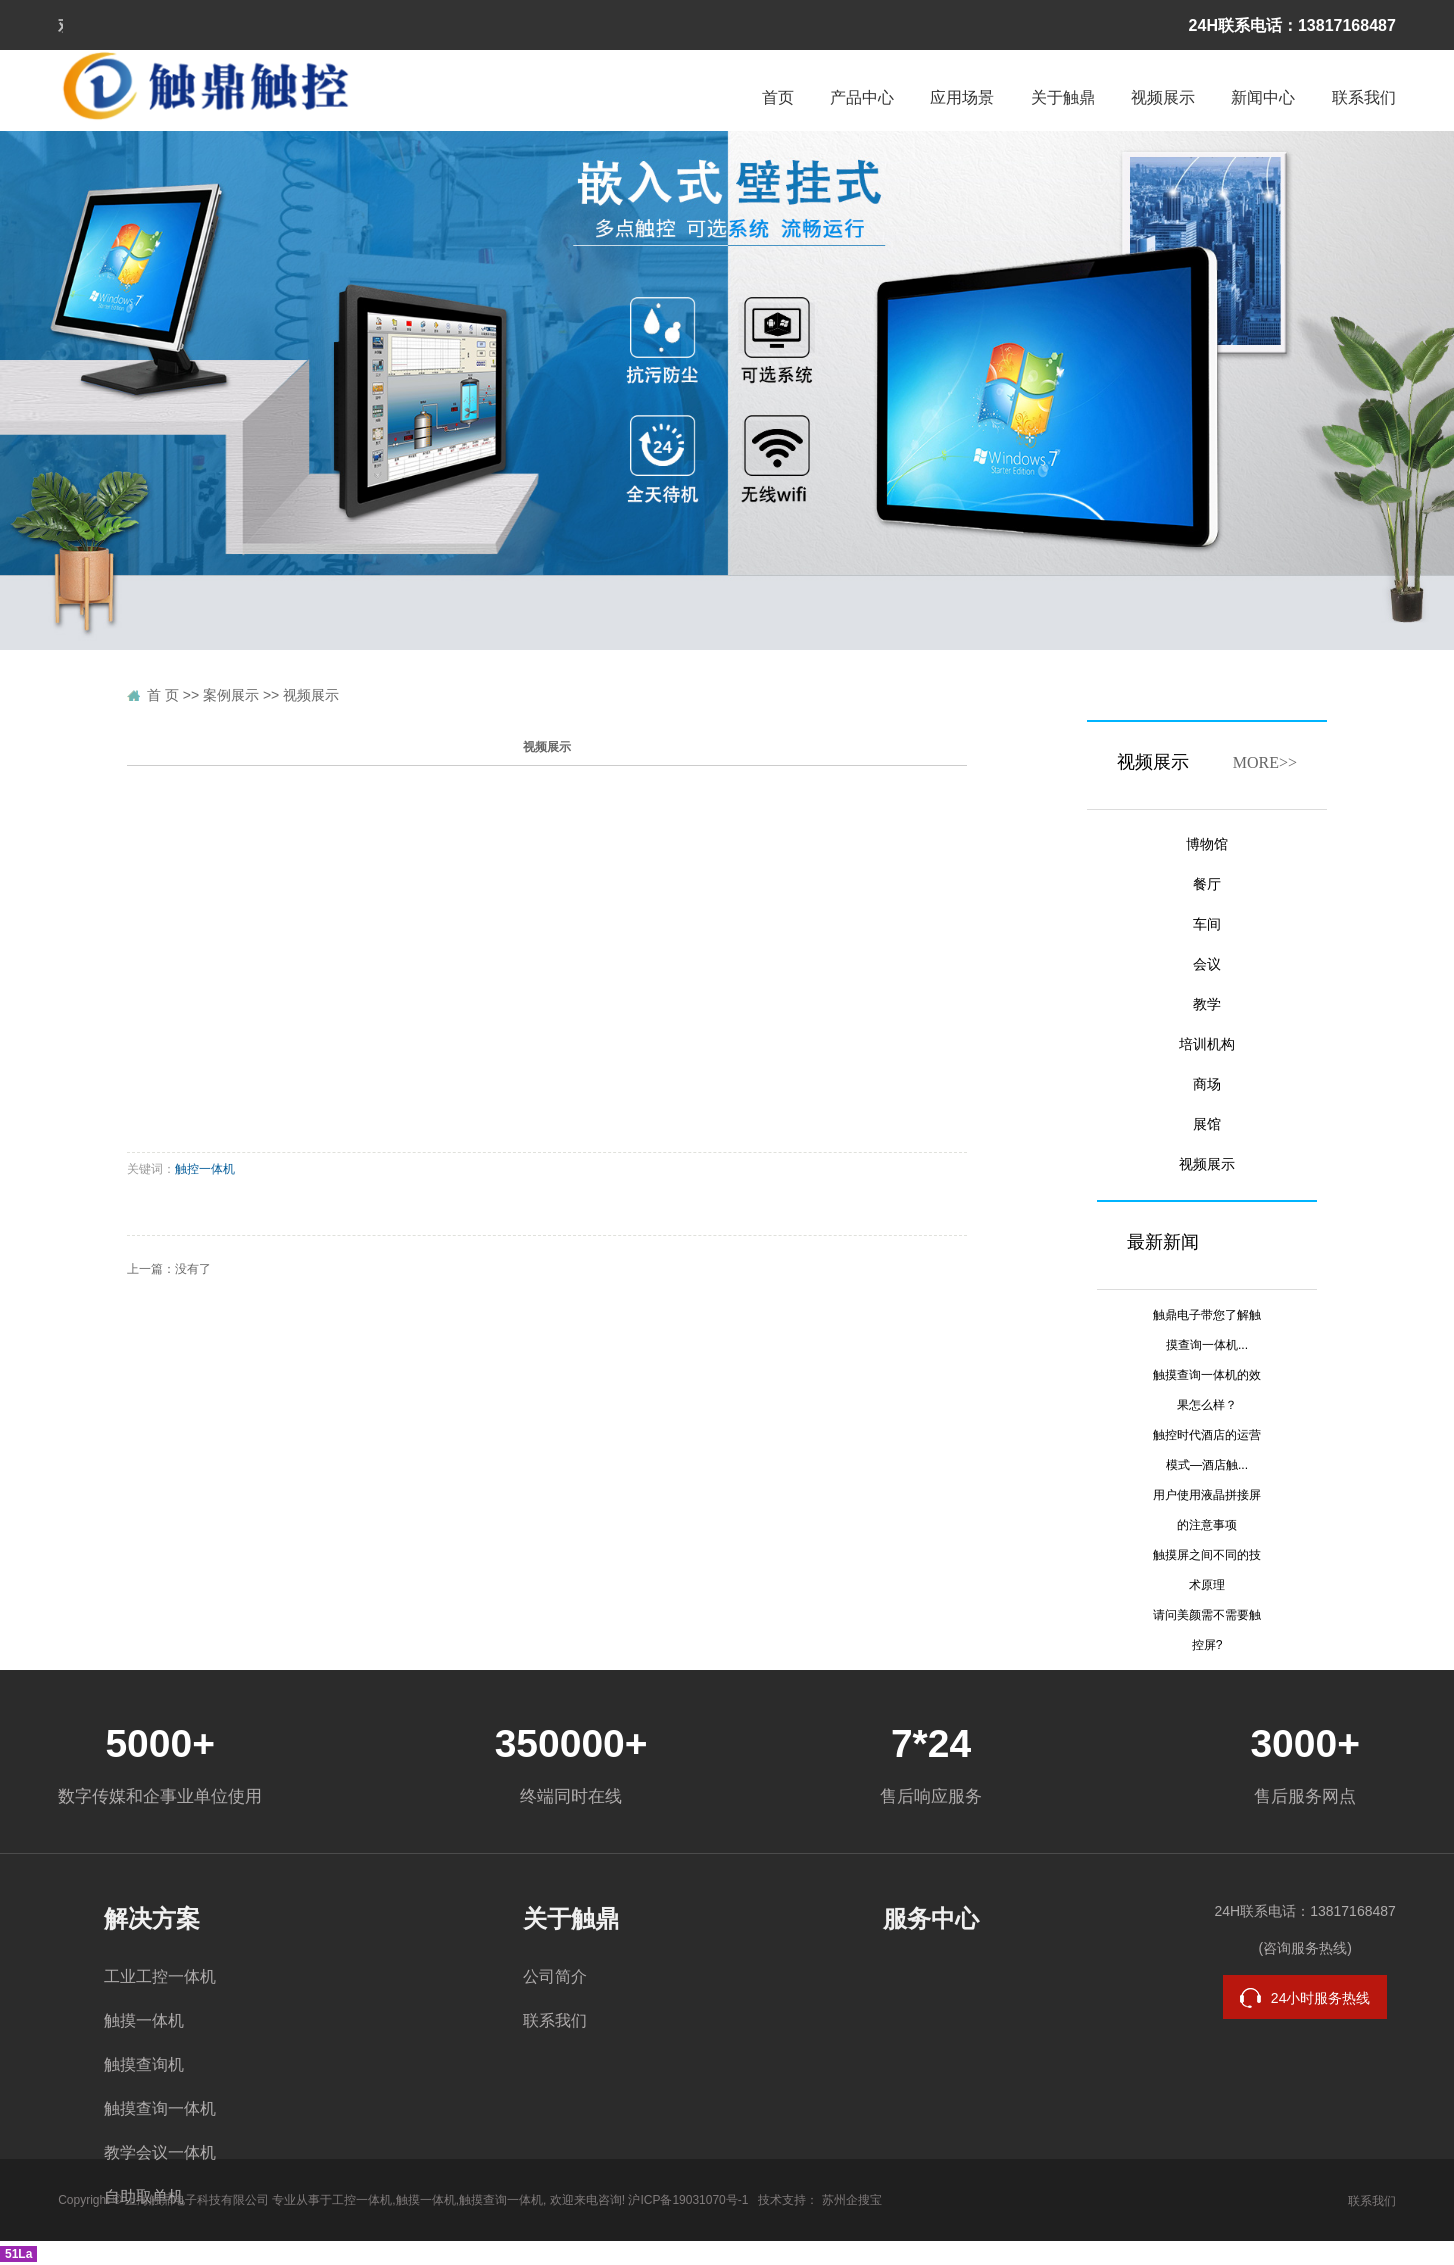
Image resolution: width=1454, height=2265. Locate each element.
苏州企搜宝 (852, 2200)
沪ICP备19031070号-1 (688, 2200)
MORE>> (1265, 762)
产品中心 (862, 97)
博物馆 (1207, 844)
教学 (1207, 1004)
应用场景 (962, 97)
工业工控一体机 (160, 1976)
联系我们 (1364, 97)
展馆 (1207, 1124)
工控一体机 (362, 2200)
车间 (1207, 924)
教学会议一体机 (160, 2152)
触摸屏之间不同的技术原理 (1207, 1570)
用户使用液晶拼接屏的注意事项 (1207, 1510)
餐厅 (1207, 884)
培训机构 (1207, 1044)
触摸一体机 (144, 2020)
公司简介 (555, 1976)
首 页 (163, 695)
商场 (1207, 1084)
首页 (778, 97)
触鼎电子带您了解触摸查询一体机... (1207, 1330)
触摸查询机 (144, 2064)
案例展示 (231, 695)
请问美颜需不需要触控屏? (1207, 1630)
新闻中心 (1263, 97)
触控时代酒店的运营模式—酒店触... (1207, 1450)
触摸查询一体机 (160, 2108)
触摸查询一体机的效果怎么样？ (1207, 1390)
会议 (1207, 964)
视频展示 (1163, 97)
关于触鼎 (1063, 97)
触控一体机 (205, 1169)
